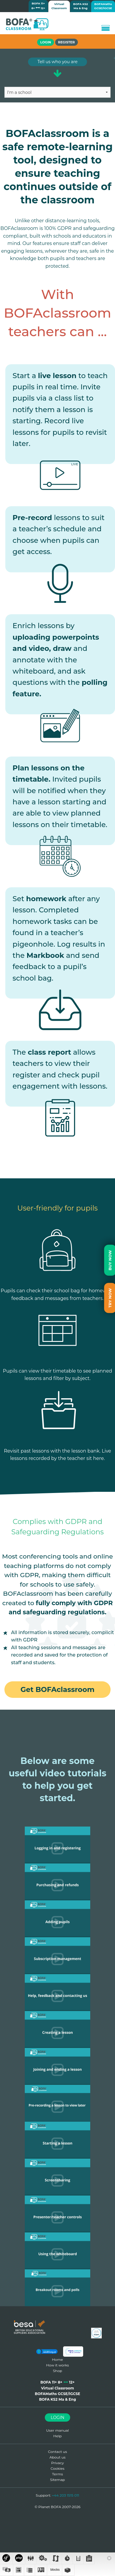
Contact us (57, 2451)
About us (57, 2457)
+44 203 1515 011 (65, 2495)
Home (57, 2359)
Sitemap (57, 2479)
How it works (57, 2365)
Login (57, 2417)
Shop (57, 2370)
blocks (55, 2569)
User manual (57, 2430)
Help (57, 2436)
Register (66, 42)
